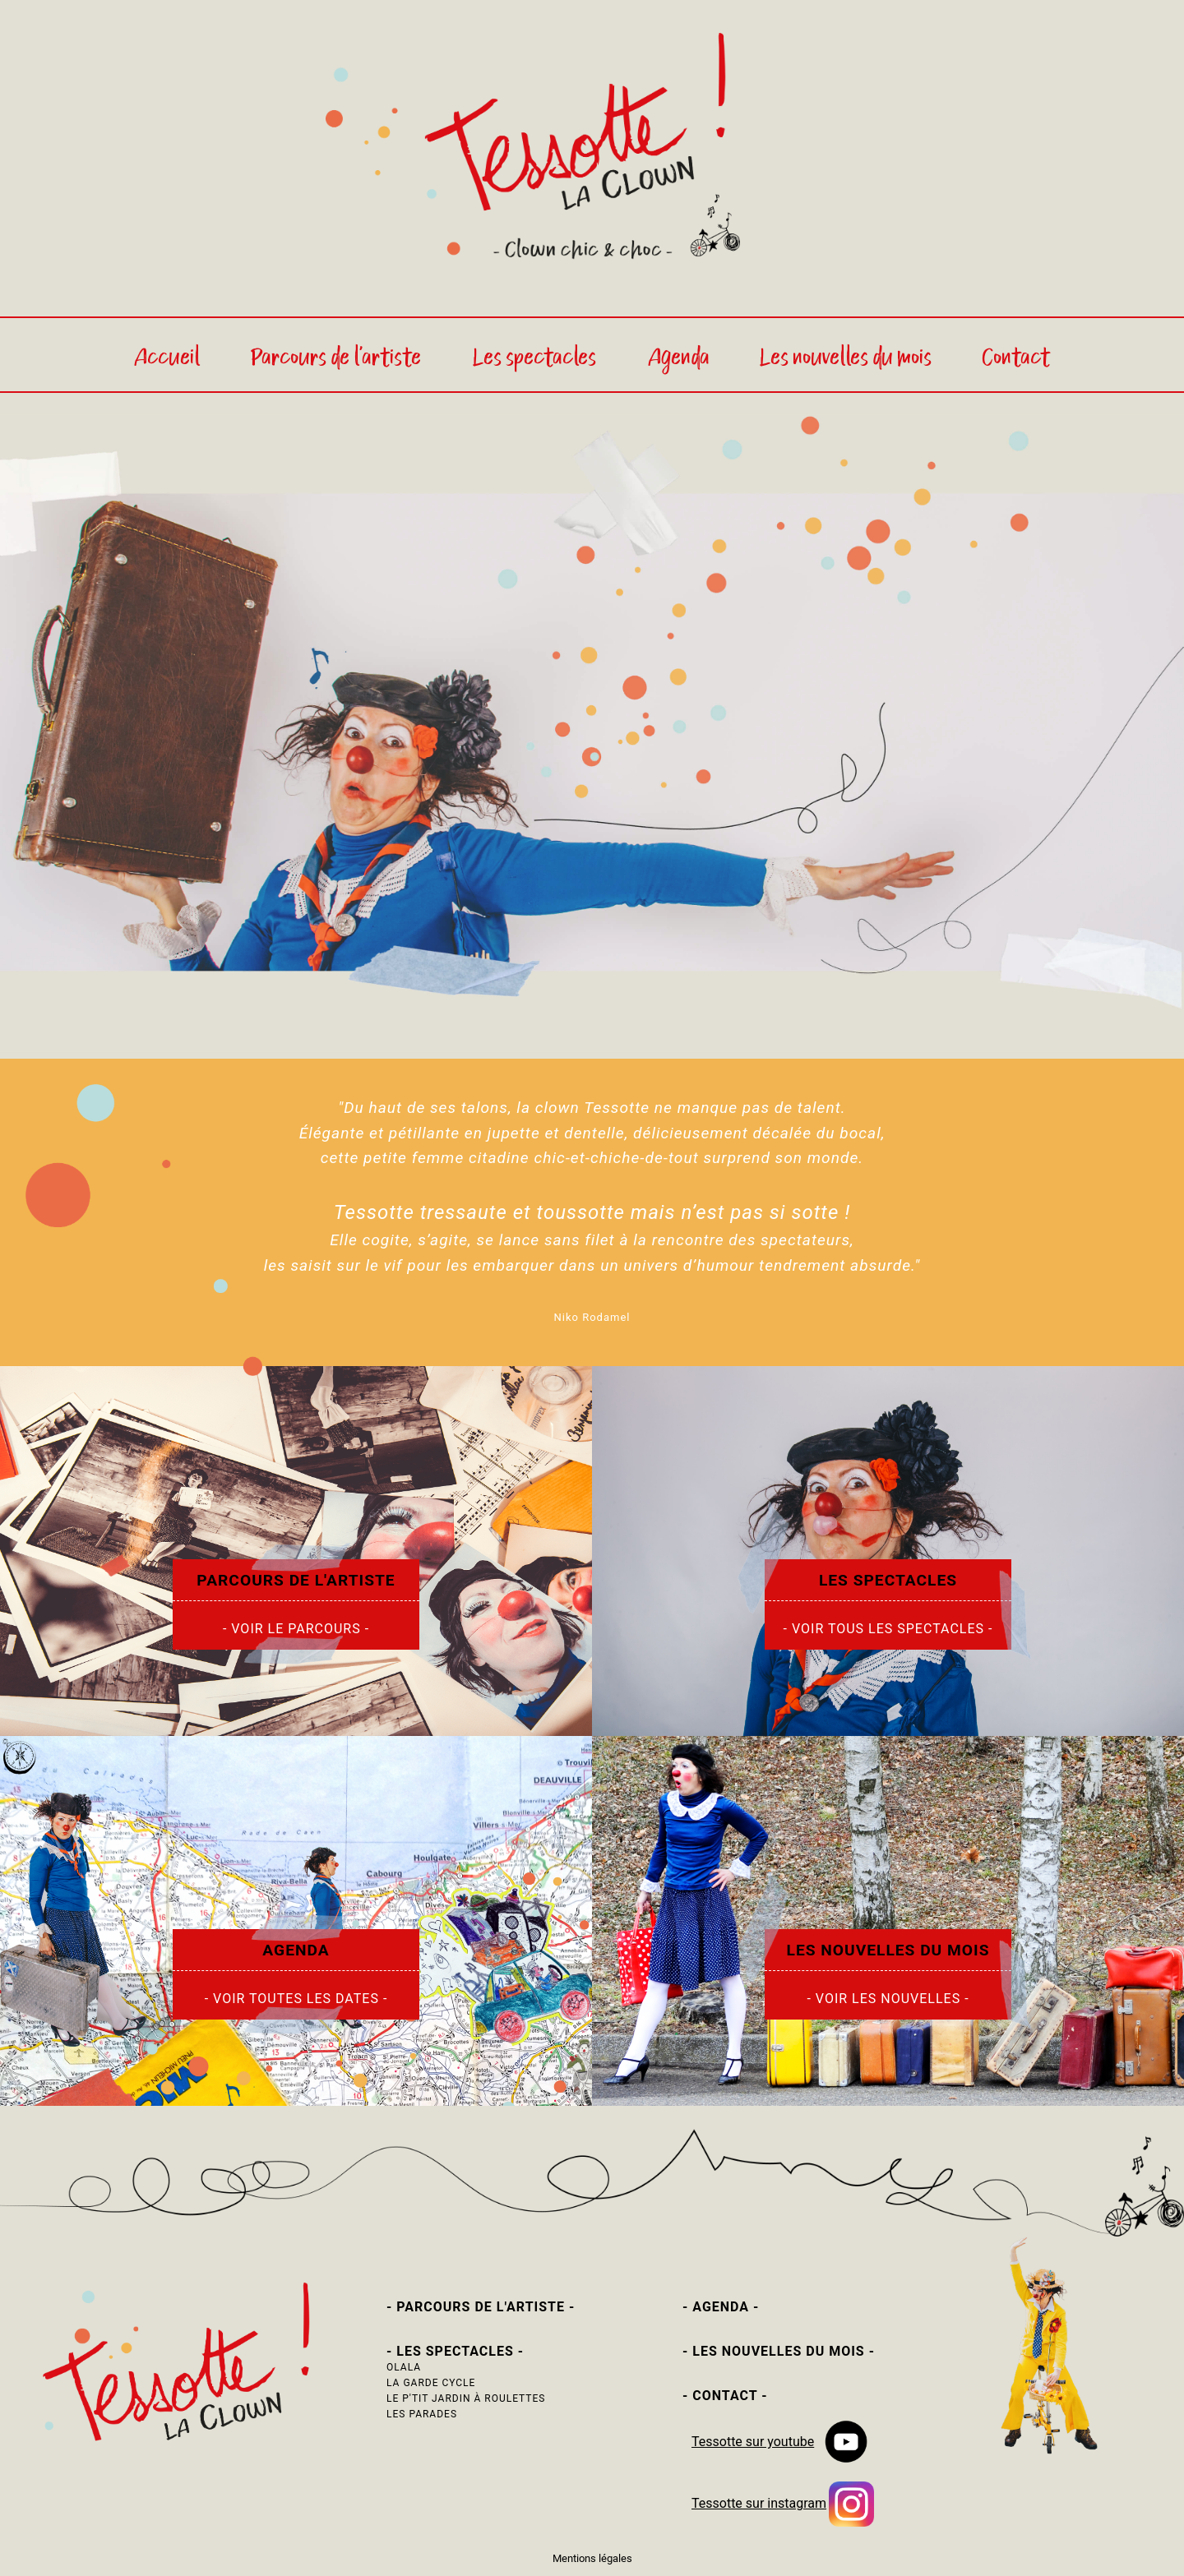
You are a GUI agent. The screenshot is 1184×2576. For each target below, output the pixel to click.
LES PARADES (421, 2414)
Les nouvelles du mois (845, 359)
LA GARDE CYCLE (430, 2383)
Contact (1016, 359)
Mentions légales (592, 2558)
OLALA (403, 2367)
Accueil (167, 359)
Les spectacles (536, 359)
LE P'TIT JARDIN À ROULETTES (465, 2398)
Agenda (679, 359)
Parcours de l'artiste (337, 359)
